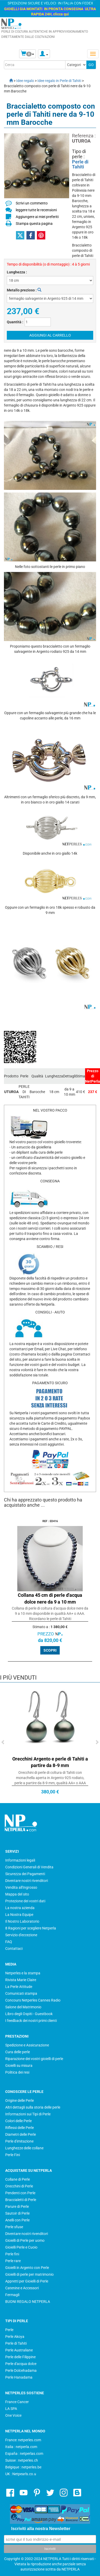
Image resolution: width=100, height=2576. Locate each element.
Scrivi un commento (32, 203)
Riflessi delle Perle (19, 2128)
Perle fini (12, 2254)
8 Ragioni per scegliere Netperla (30, 1928)
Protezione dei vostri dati (25, 1901)
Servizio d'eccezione (21, 1935)
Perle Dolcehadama (21, 2370)
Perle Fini (12, 2155)
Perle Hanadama (18, 2377)
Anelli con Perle (17, 2220)
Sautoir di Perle (17, 2213)
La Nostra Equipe (19, 1914)
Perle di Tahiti (80, 164)
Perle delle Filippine (20, 2357)
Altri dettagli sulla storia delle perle (32, 2107)
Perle (9, 2330)
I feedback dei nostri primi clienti (31, 2020)
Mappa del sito (17, 1894)
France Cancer (17, 2402)
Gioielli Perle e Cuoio (21, 2247)
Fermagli (12, 2295)
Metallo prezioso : (24, 290)
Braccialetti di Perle (20, 2200)
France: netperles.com (23, 2440)
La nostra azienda (20, 1908)
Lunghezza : (17, 272)
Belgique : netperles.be (23, 2467)
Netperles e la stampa (22, 1973)
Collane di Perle (17, 2179)
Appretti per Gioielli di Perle (26, 2281)
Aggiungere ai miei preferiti (37, 217)
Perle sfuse (14, 2227)
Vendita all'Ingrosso (21, 1887)
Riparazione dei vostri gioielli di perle (34, 2059)
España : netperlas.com (24, 2453)
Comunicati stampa (21, 1993)
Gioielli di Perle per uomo (25, 2240)
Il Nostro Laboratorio (22, 1921)
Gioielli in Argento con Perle (27, 2268)
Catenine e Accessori (22, 2288)
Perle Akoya (14, 2336)
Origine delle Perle (19, 2100)
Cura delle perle (17, 2052)
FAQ (8, 1942)
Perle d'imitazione (19, 2141)
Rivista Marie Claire (20, 1980)
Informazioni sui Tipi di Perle (28, 2114)
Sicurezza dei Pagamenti (25, 1874)
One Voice (13, 2415)
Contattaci (14, 1948)
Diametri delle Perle (20, 2134)
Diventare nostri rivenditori (26, 1881)
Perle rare (13, 2261)
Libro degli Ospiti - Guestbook (29, 2014)
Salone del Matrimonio (23, 2007)
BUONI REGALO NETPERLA (27, 2301)
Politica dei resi (17, 2072)
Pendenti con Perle (20, 2193)
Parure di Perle (17, 2206)
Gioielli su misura (18, 2065)
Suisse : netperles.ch (21, 2460)
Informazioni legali (20, 1860)
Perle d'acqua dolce (20, 2364)
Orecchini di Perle (19, 2186)
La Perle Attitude (18, 1987)
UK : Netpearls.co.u (20, 2474)
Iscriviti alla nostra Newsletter (40, 2528)
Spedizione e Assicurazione (27, 2045)
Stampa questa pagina (34, 223)
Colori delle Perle (18, 2121)
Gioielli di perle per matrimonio (29, 2274)
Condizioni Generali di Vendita (29, 1867)
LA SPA (11, 2409)
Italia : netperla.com (21, 2447)
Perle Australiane (19, 2350)
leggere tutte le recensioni (36, 210)
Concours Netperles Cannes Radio (32, 2000)
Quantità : (15, 322)
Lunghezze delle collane (24, 2148)
